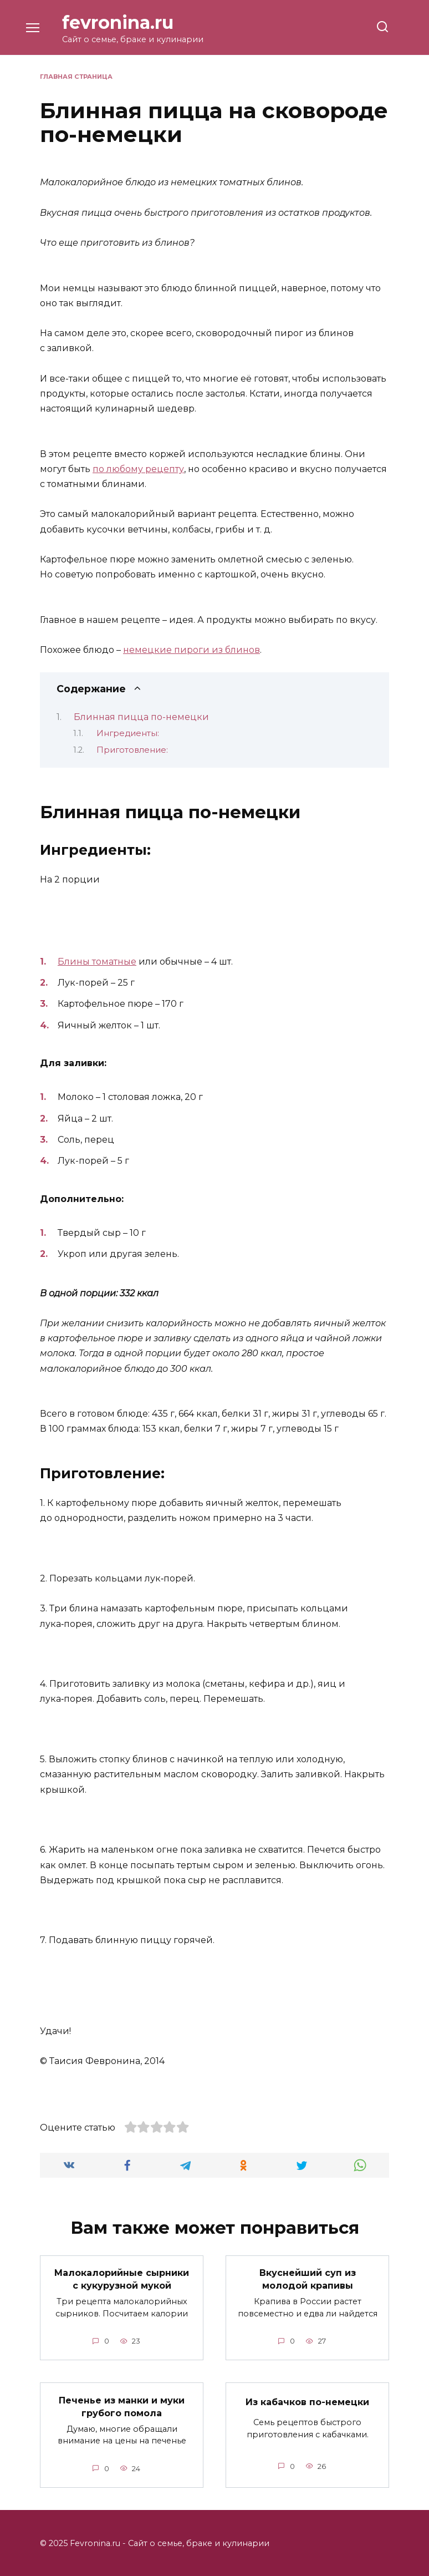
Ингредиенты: (127, 733)
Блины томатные (97, 961)
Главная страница (76, 76)
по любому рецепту (138, 469)
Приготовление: (132, 750)
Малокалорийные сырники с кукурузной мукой (121, 2279)
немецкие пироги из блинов (191, 650)
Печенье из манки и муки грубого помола (122, 2405)
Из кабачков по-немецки (307, 2401)
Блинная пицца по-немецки (141, 717)
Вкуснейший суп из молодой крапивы (307, 2279)
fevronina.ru (117, 22)
